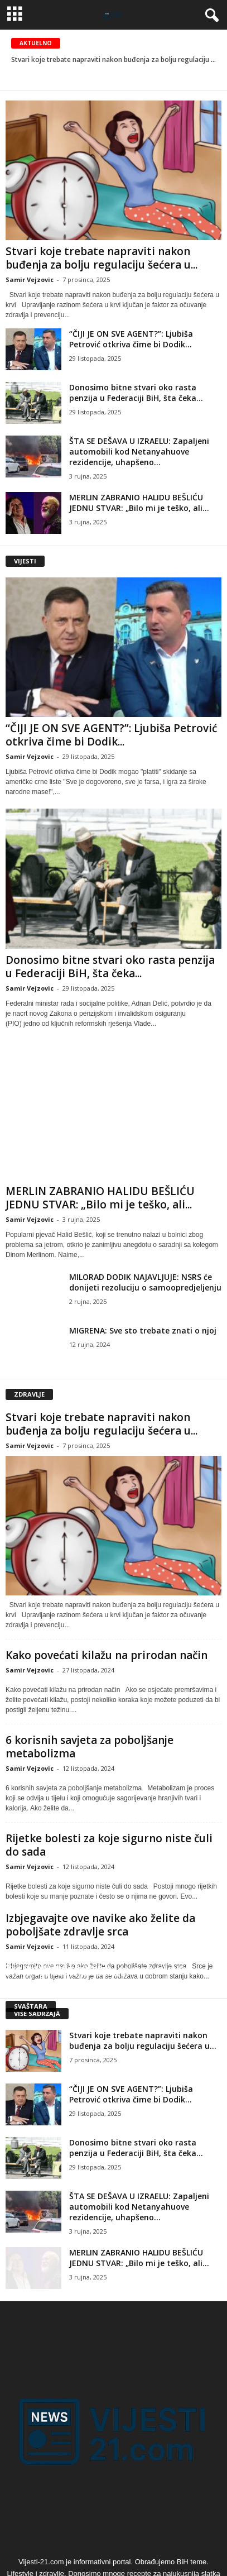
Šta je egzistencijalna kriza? (68, 1972)
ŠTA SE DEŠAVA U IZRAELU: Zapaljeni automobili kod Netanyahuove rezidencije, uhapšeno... (139, 451)
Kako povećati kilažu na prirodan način (106, 1655)
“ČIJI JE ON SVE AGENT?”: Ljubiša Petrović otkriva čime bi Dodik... (131, 339)
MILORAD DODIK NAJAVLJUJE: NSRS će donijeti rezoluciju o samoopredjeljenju (145, 1282)
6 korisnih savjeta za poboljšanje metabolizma (89, 1747)
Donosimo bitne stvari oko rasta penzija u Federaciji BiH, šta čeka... (136, 392)
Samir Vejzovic (30, 279)
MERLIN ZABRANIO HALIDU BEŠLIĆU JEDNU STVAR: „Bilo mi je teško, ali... (139, 502)
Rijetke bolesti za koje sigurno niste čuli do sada (109, 1845)
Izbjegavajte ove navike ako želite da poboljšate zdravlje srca (100, 1925)
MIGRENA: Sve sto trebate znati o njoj (142, 1330)
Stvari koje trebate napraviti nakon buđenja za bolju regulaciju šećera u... (101, 258)
